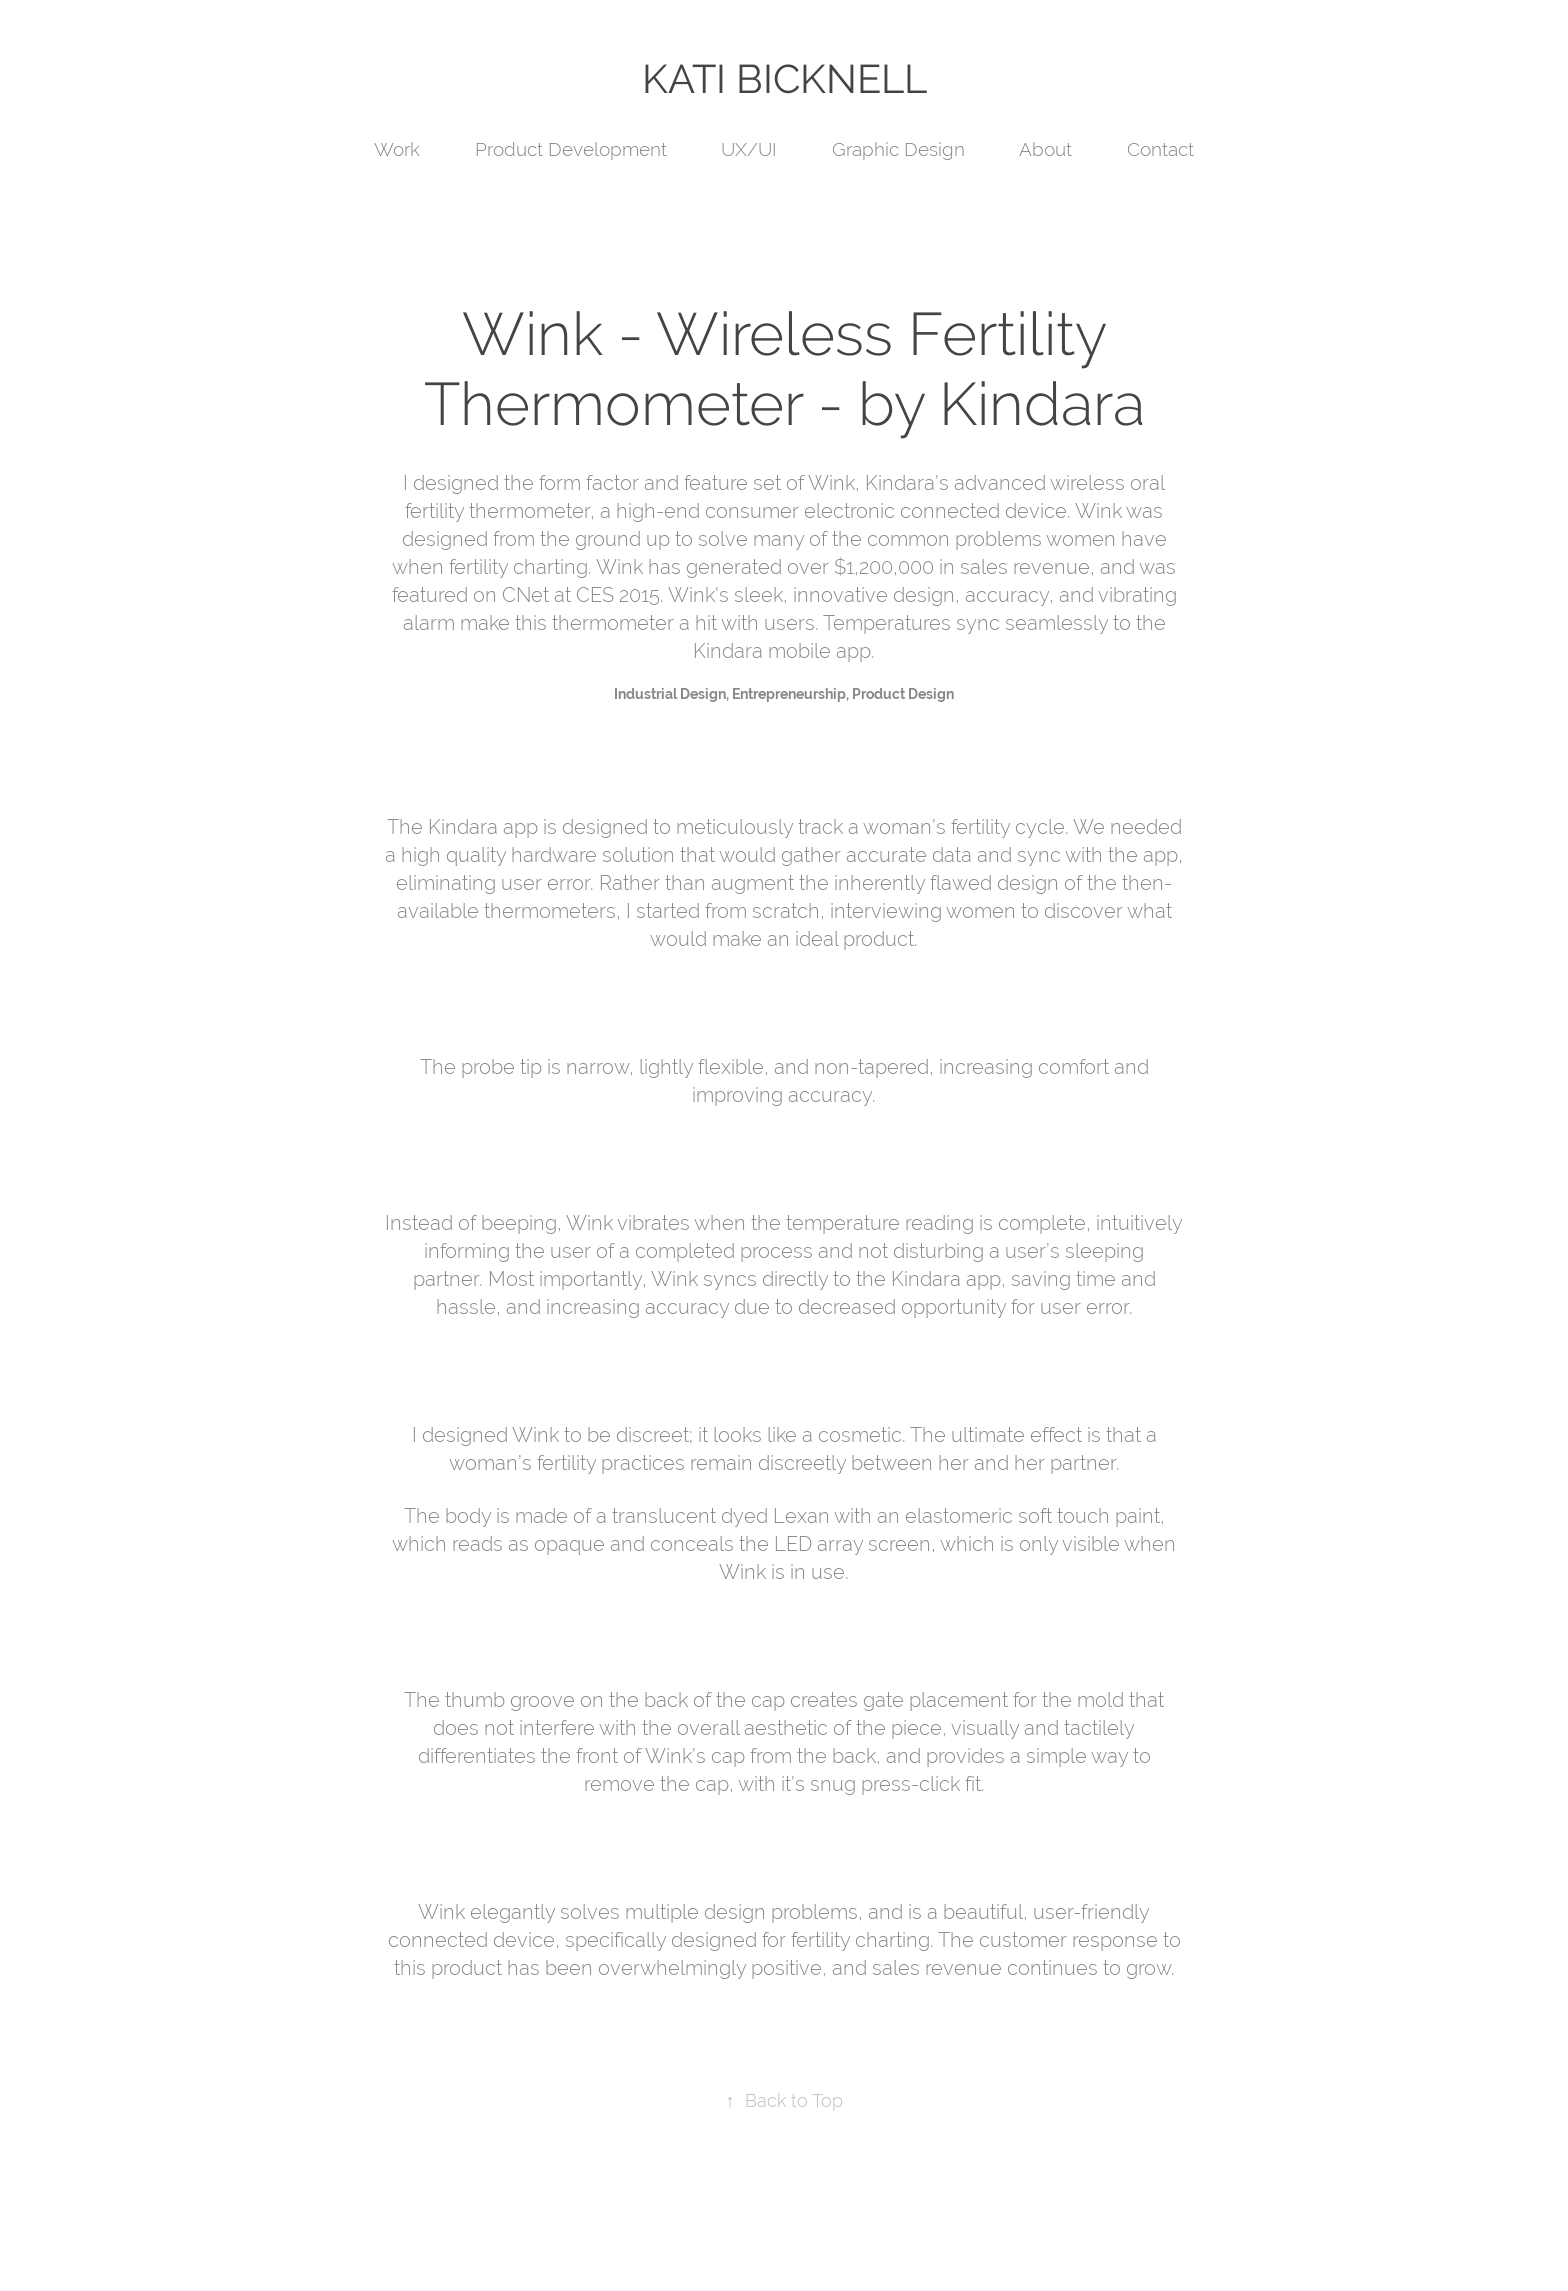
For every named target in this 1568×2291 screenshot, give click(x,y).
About (1045, 149)
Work (397, 149)
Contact (1160, 149)
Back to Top (784, 2100)
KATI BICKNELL (784, 79)
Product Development (571, 149)
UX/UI (749, 149)
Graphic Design (898, 149)
